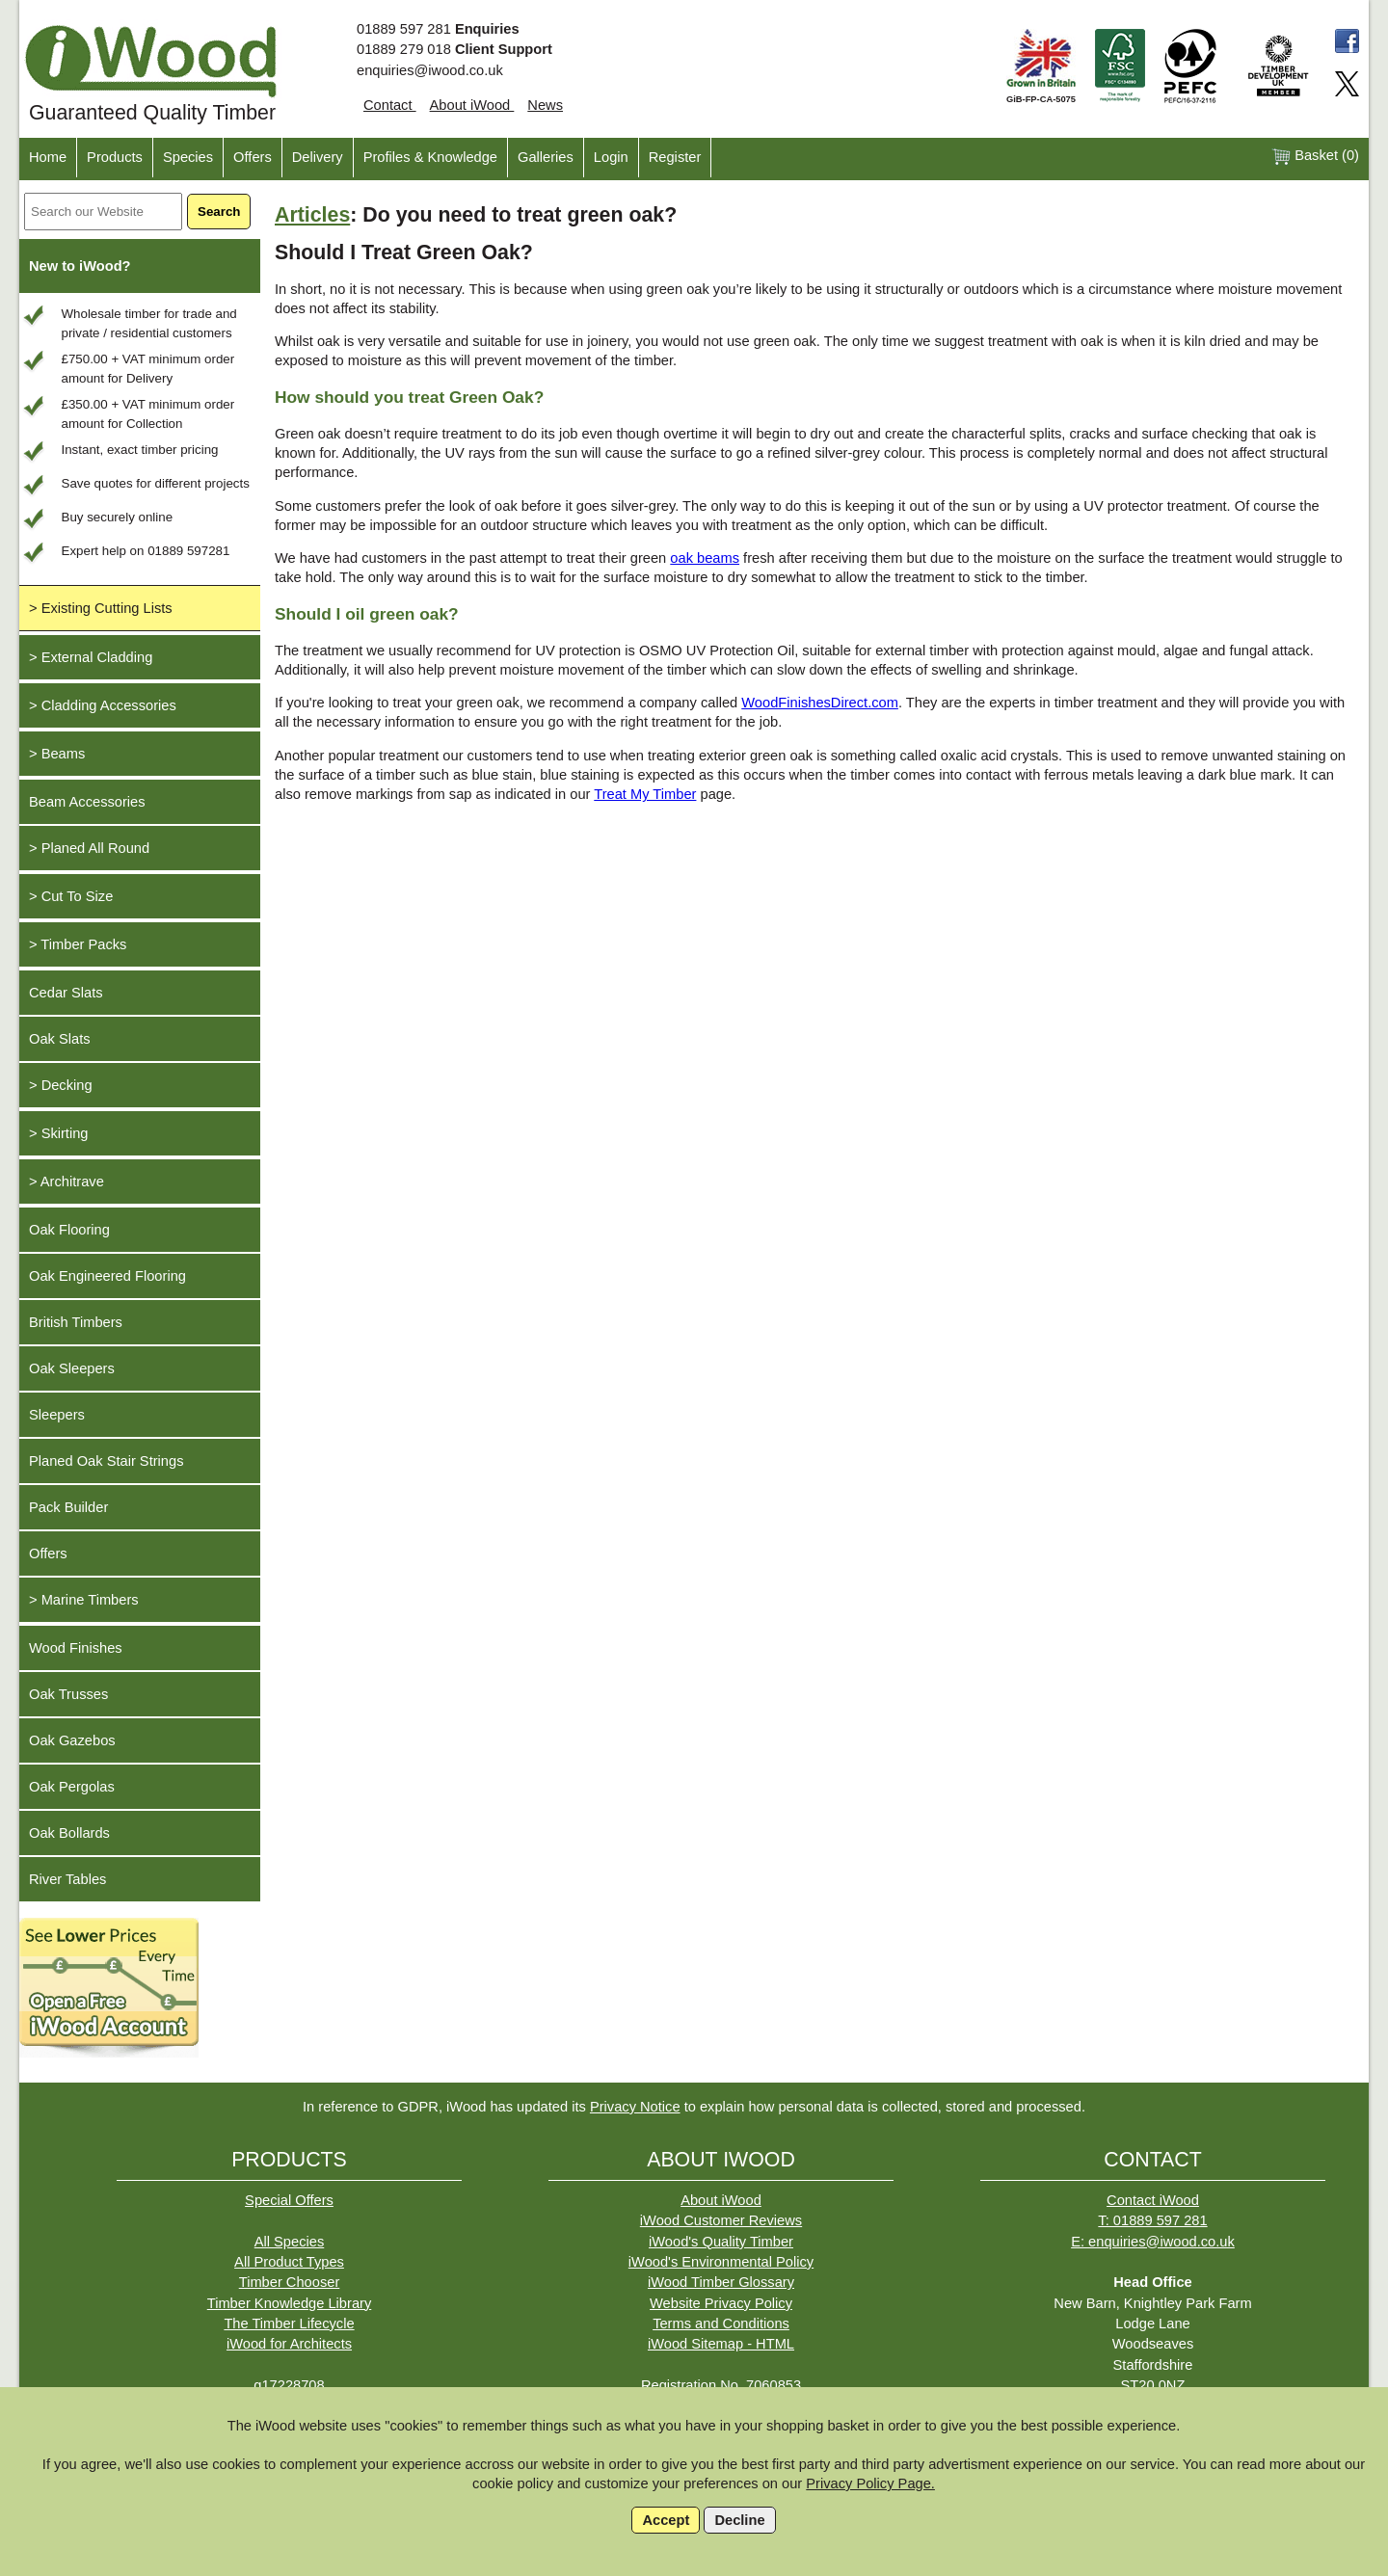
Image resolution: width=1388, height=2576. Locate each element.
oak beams (704, 558)
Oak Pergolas (72, 1786)
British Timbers (75, 1322)
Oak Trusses (68, 1694)
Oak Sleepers (72, 1368)
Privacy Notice (635, 2106)
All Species (289, 2241)
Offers (252, 157)
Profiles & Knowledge (430, 157)
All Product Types (289, 2262)
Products (115, 157)
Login (611, 157)
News (545, 105)
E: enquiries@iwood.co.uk (1153, 2241)
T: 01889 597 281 (1152, 2220)
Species (188, 157)
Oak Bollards (69, 1833)
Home (48, 157)
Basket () (1315, 156)
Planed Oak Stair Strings (106, 1461)
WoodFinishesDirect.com (819, 702)
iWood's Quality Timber (721, 2241)
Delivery (317, 157)
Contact (389, 105)
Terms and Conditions (721, 2323)
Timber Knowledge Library (289, 2303)
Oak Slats (60, 1039)
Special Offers (289, 2200)
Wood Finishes (75, 1648)
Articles (312, 214)
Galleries (546, 157)
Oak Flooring (69, 1229)
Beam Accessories (87, 802)
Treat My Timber (645, 794)
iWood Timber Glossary (721, 2282)
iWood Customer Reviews (721, 2220)
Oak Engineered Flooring (107, 1276)
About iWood (472, 105)
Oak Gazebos (72, 1740)
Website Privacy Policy (721, 2303)
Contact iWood (1153, 2200)
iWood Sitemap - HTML (721, 2343)
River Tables (67, 1879)
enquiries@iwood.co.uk (430, 70)
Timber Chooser (289, 2282)
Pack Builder (68, 1507)
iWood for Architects (289, 2343)
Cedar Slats (66, 992)
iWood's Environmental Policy (721, 2262)
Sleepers (57, 1414)
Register (675, 157)
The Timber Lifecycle (289, 2323)
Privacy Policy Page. (870, 2483)
